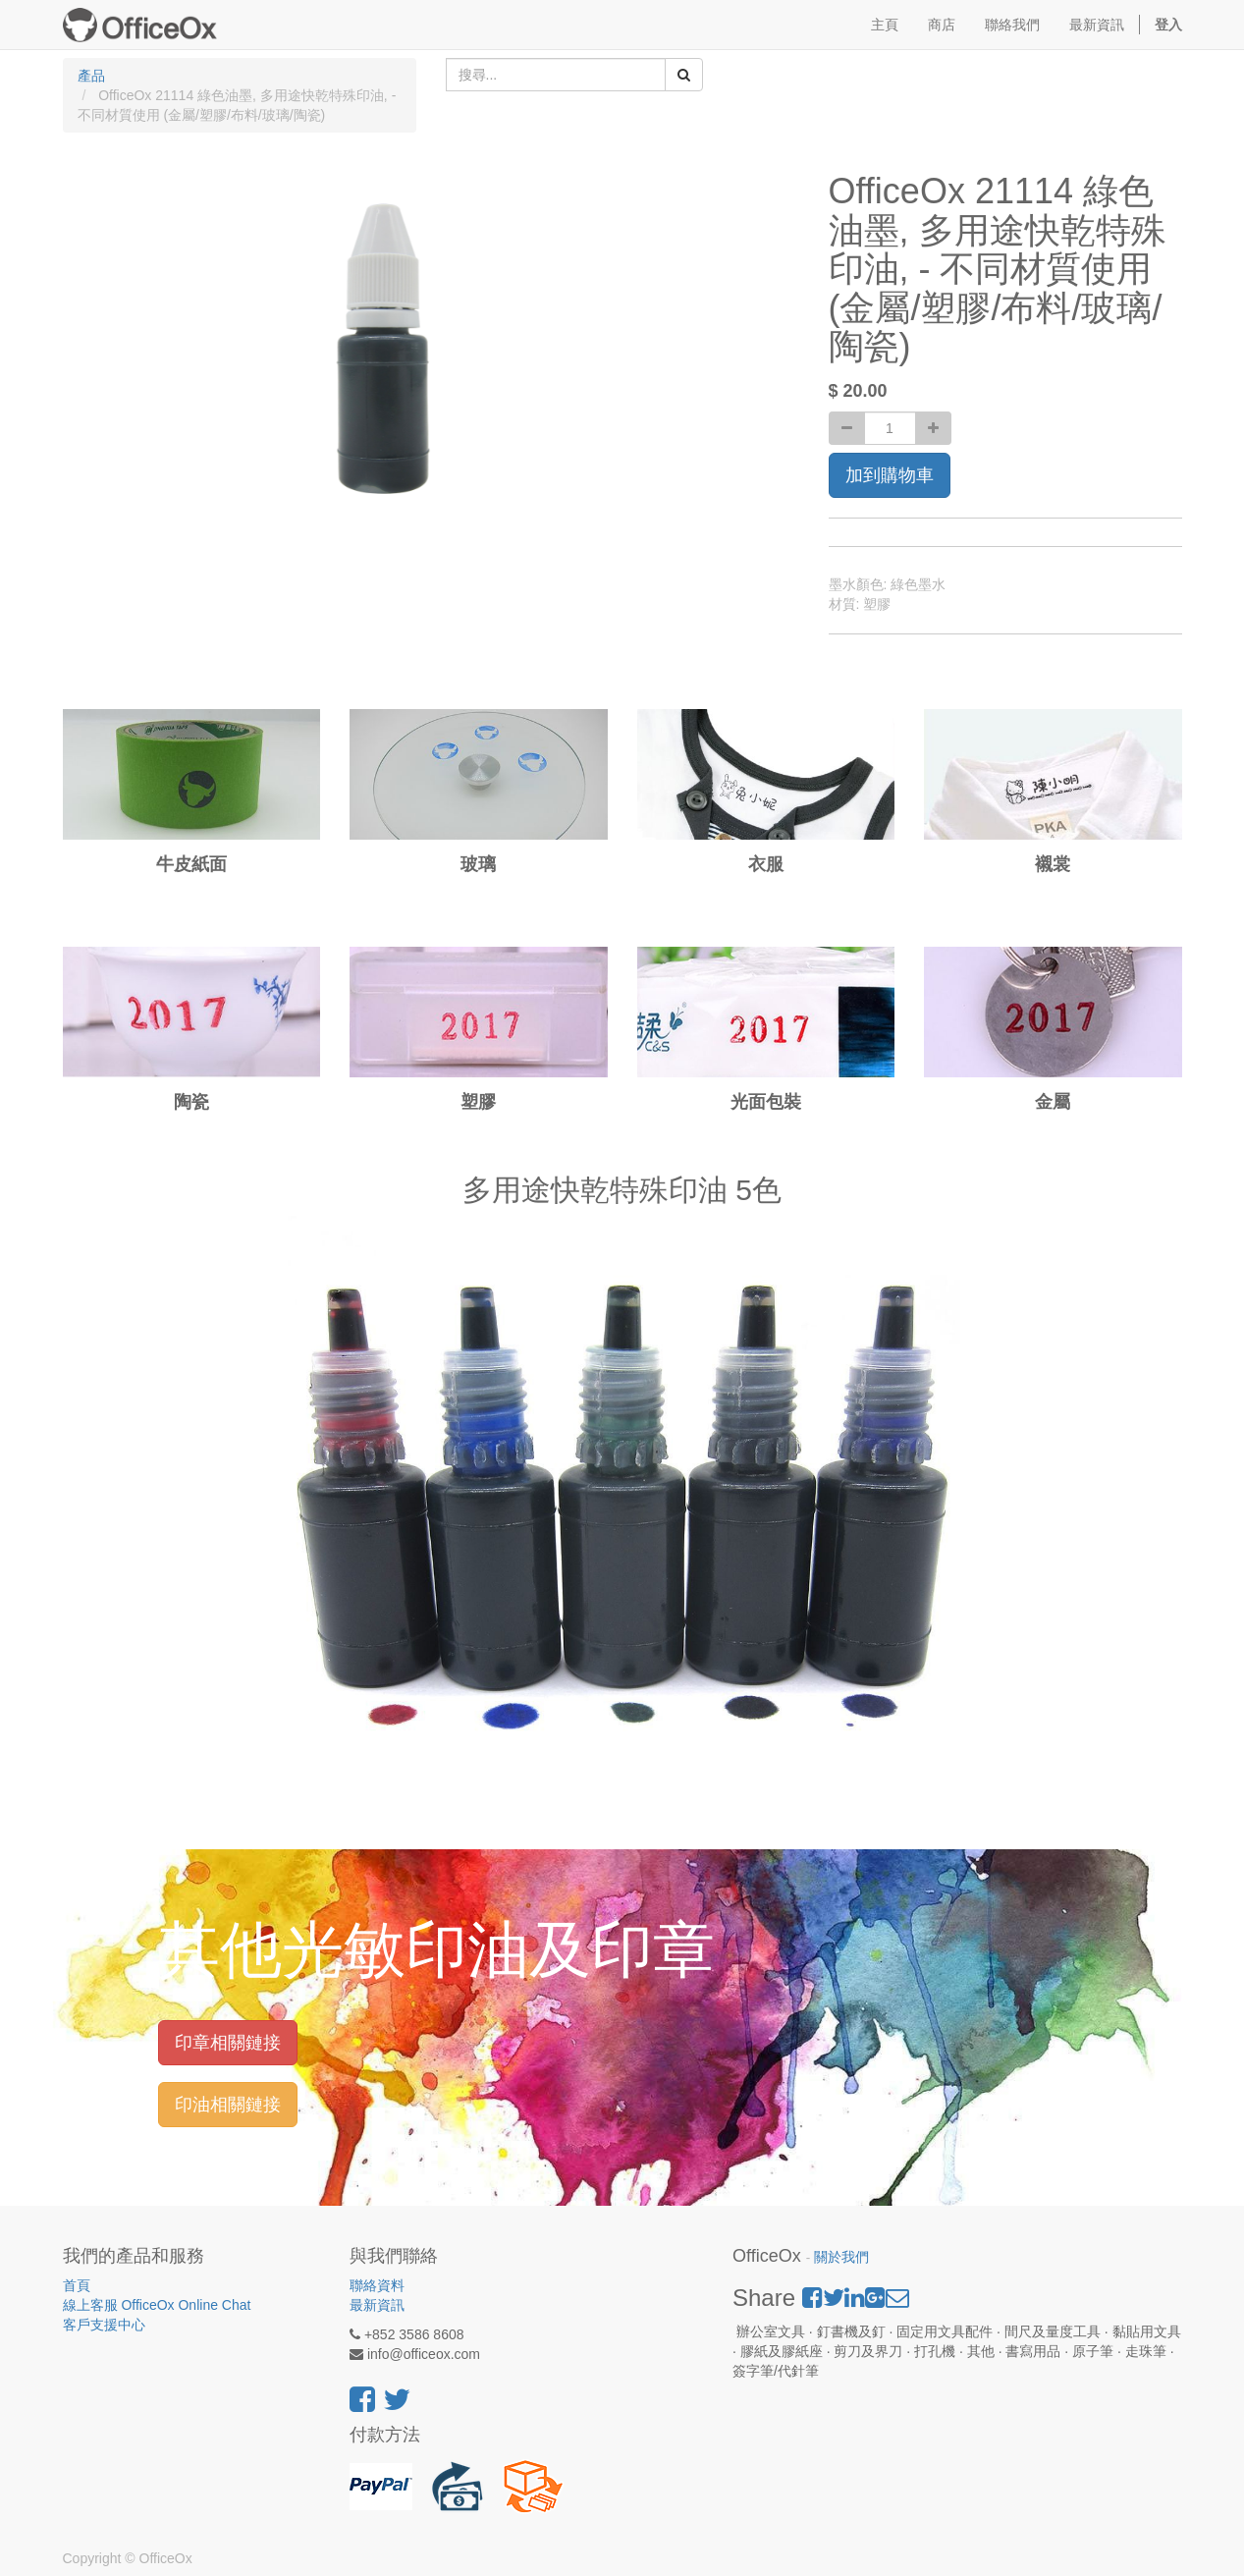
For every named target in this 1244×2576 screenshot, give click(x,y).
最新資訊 (377, 2305)
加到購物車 (889, 475)
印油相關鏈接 (228, 2104)
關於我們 (841, 2257)
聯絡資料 (377, 2285)
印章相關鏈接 (228, 2043)
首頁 (76, 2285)
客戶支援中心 (104, 2324)
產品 (91, 75)
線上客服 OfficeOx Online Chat (157, 2305)
